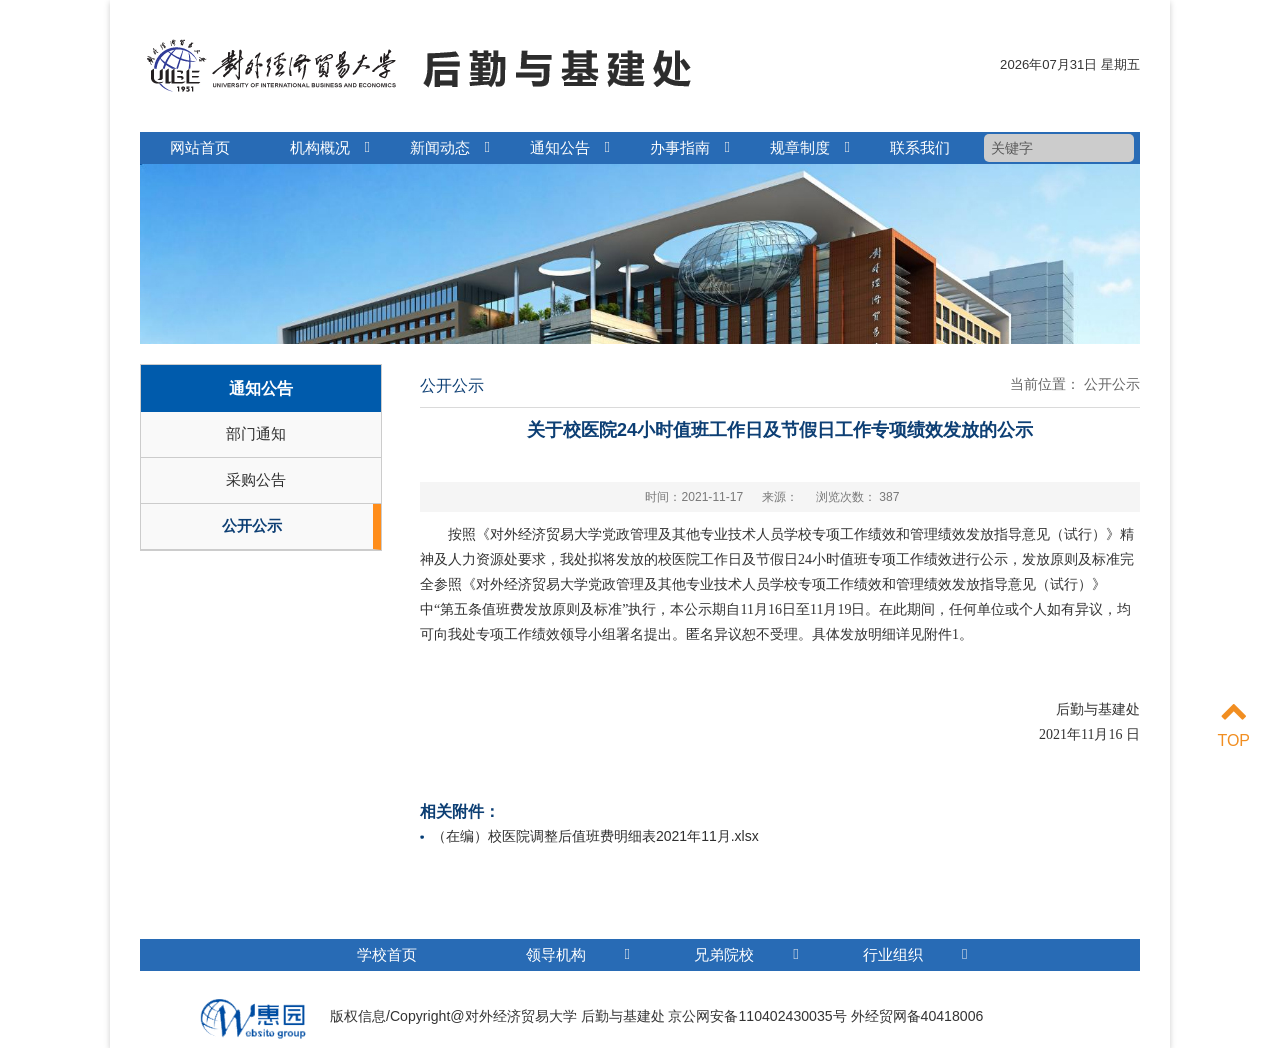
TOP (1233, 723)
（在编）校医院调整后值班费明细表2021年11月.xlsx (595, 836)
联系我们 (920, 147)
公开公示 (252, 525)
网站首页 (200, 147)
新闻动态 (440, 147)
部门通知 (256, 433)
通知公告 (560, 147)
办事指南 (680, 147)
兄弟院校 (746, 954)
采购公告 (256, 479)
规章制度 (800, 147)
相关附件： (460, 811)
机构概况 (320, 147)
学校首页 (387, 954)
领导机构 (578, 954)
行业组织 (915, 954)
